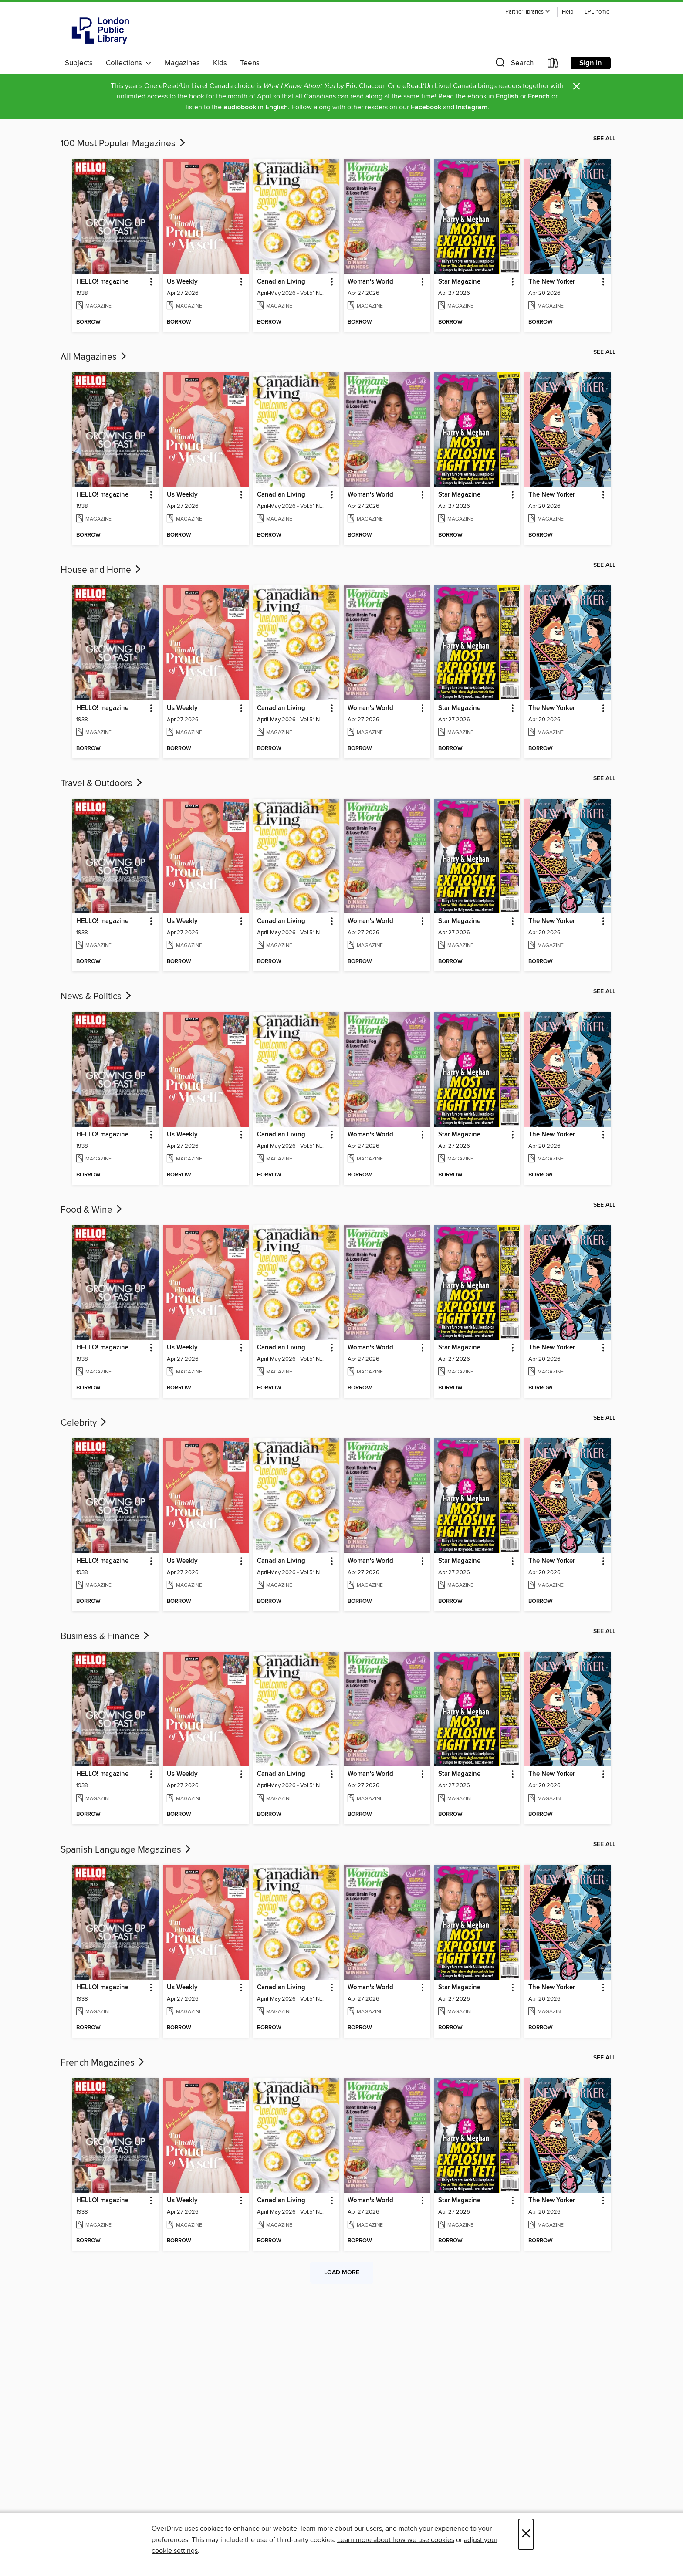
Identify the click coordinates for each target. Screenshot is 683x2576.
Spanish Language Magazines (127, 1850)
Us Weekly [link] (182, 282)
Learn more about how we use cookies (395, 2539)
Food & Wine (92, 1210)
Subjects (79, 63)
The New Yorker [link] (551, 282)
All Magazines (94, 357)
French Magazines (103, 2063)
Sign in (590, 63)
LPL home (597, 12)
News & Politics (97, 996)
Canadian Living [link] (281, 282)
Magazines (182, 63)
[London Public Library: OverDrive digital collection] (100, 30)
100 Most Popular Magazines (124, 143)
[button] (528, 12)
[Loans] (553, 64)
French (539, 96)
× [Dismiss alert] (576, 86)
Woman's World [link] (370, 282)
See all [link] (604, 138)
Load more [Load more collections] (341, 2272)
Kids (220, 63)
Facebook (426, 107)
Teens (250, 63)
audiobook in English (255, 107)
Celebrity (84, 1423)
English (507, 96)
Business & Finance (106, 1636)
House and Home (101, 570)
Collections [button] (129, 63)
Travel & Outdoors (102, 783)
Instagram (471, 107)
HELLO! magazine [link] (102, 282)
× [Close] (526, 2534)
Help (567, 12)
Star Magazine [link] (459, 282)
